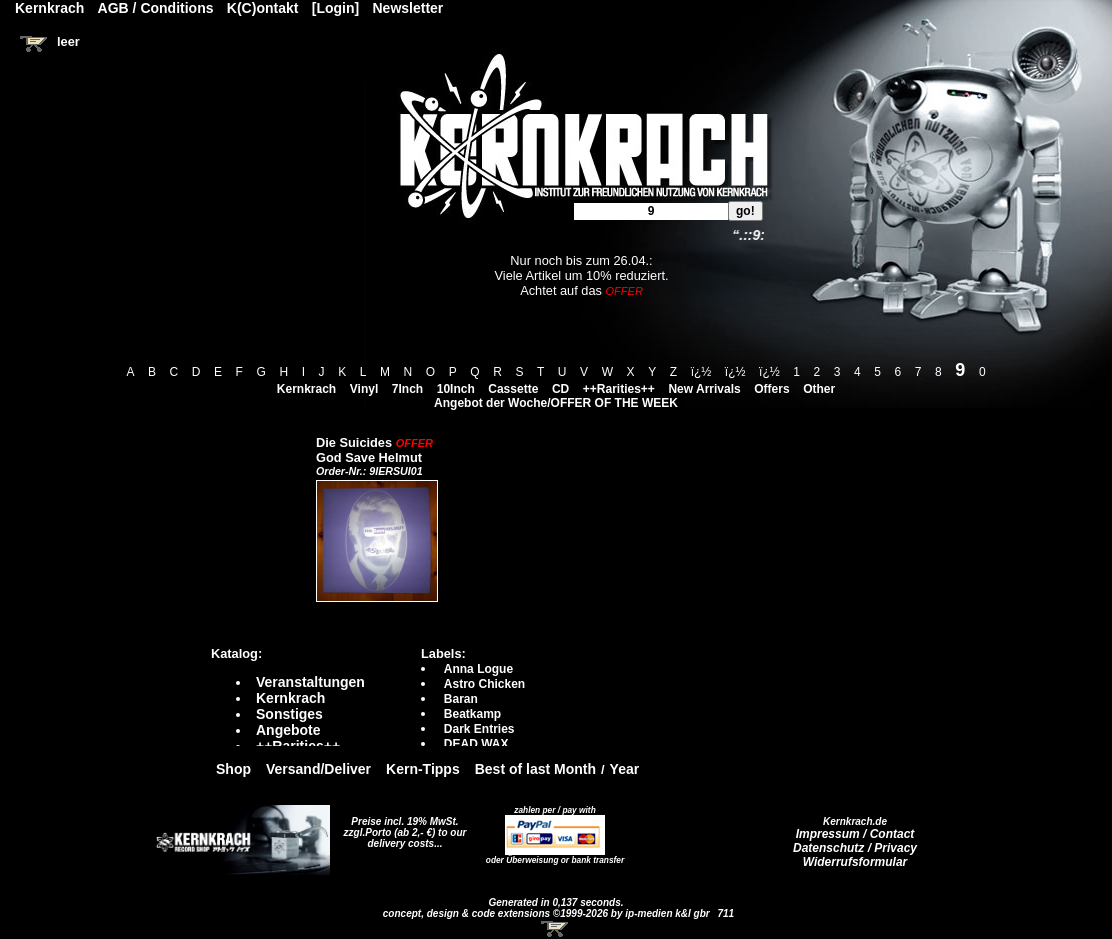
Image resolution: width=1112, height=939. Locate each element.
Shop (233, 769)
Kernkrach (306, 389)
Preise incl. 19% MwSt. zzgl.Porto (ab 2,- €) (401, 827)
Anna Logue (478, 669)
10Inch (456, 389)
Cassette (513, 389)
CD (560, 389)
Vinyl (364, 389)
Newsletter (408, 8)
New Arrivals (704, 389)
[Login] (335, 8)
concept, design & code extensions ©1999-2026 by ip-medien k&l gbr (548, 913)
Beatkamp (472, 714)
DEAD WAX (476, 744)
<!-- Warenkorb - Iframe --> (556, 929)
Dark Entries (479, 729)
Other (819, 389)
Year (625, 769)
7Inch (407, 389)
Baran (461, 699)
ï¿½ (701, 372)
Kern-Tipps (423, 769)
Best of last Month (535, 769)
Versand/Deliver (318, 769)
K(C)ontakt (263, 8)
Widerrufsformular (855, 862)
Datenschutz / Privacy (855, 848)
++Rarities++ (619, 389)
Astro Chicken (484, 684)
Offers (771, 389)
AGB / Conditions (156, 8)
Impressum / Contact (855, 834)
